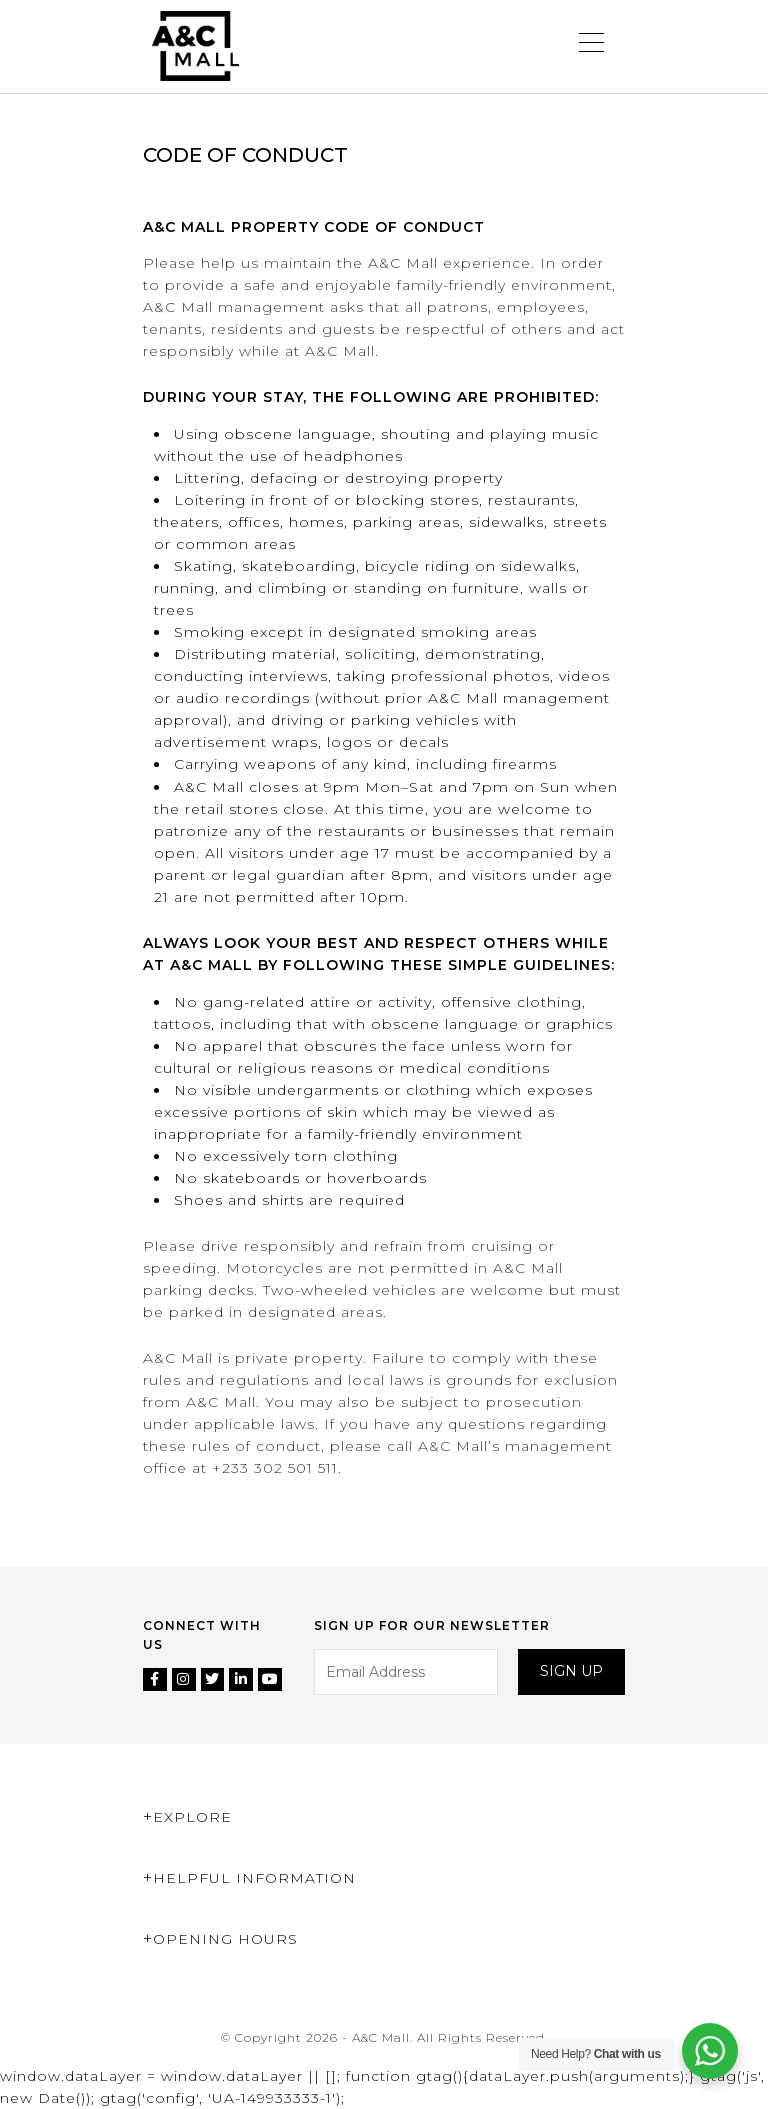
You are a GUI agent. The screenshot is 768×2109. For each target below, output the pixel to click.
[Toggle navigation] (591, 46)
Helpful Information (254, 1878)
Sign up (571, 1671)
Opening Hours (225, 1939)
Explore (192, 1817)
